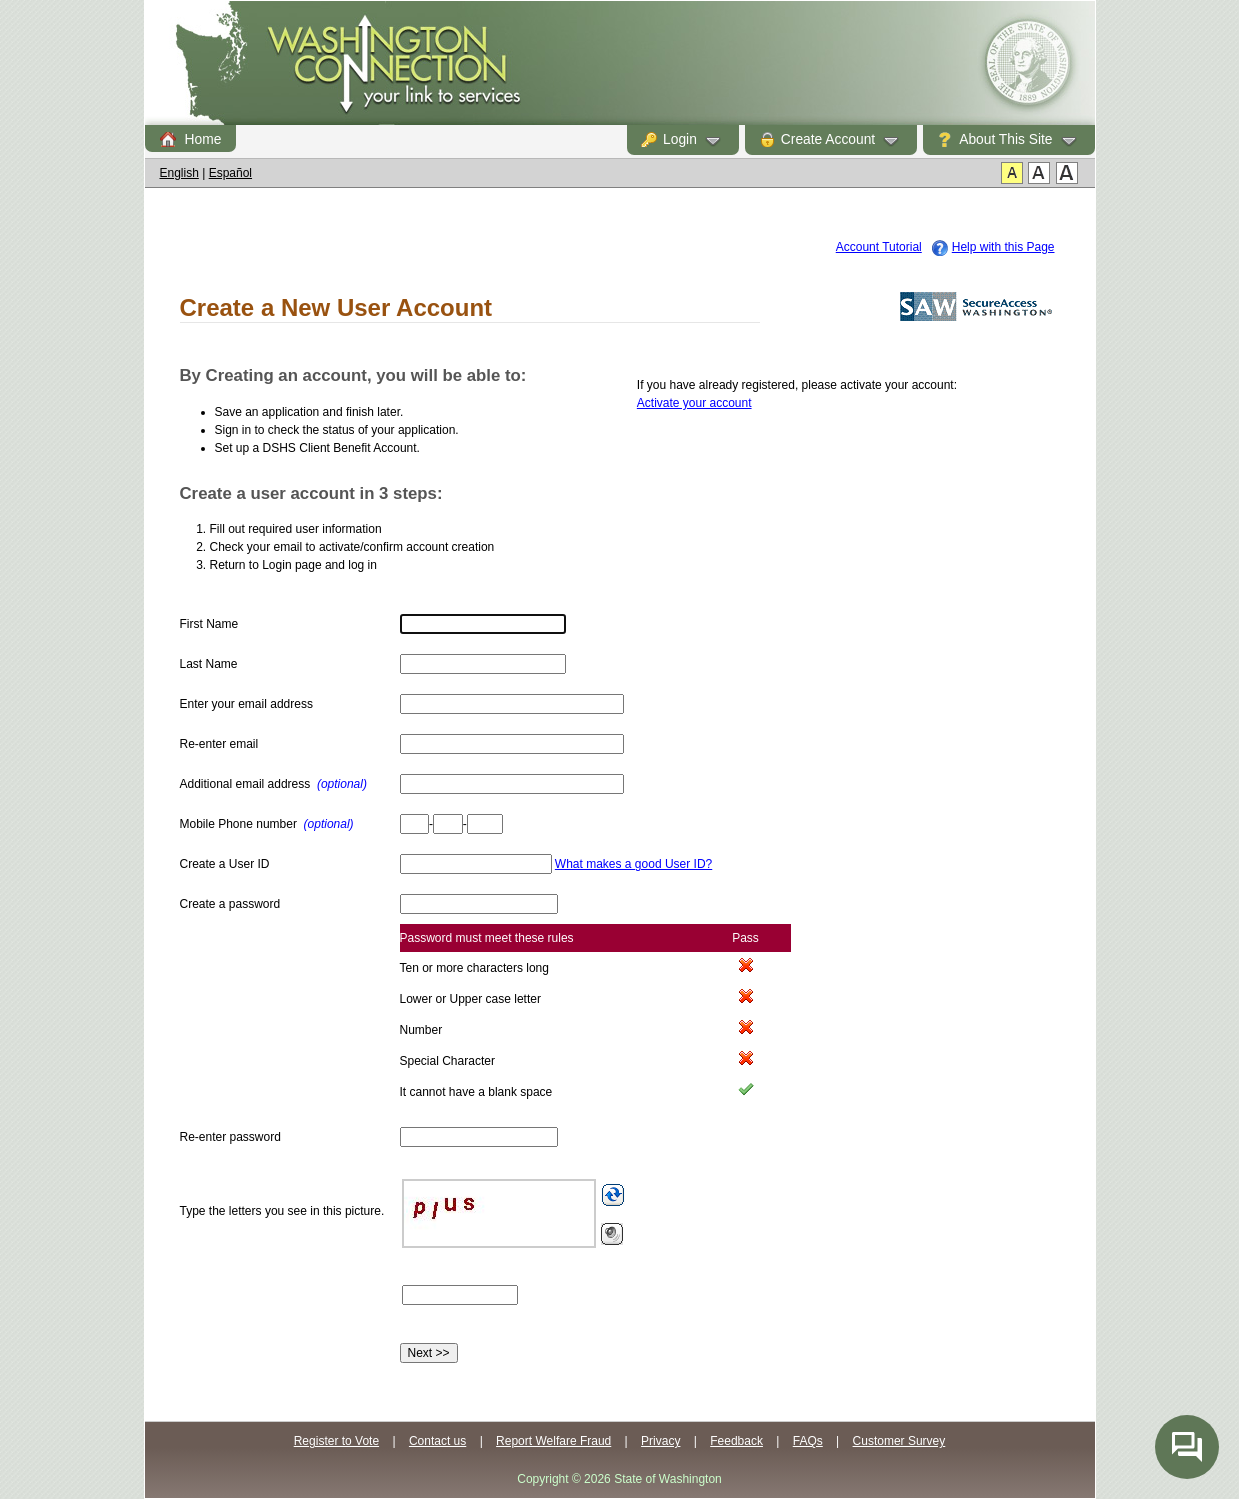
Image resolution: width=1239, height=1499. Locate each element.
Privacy (660, 1441)
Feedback (736, 1441)
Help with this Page (1003, 247)
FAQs (808, 1441)
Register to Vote (336, 1441)
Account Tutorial (879, 247)
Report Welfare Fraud (553, 1441)
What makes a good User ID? (633, 864)
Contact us (437, 1441)
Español (230, 173)
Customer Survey (899, 1441)
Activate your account (694, 403)
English (179, 173)
